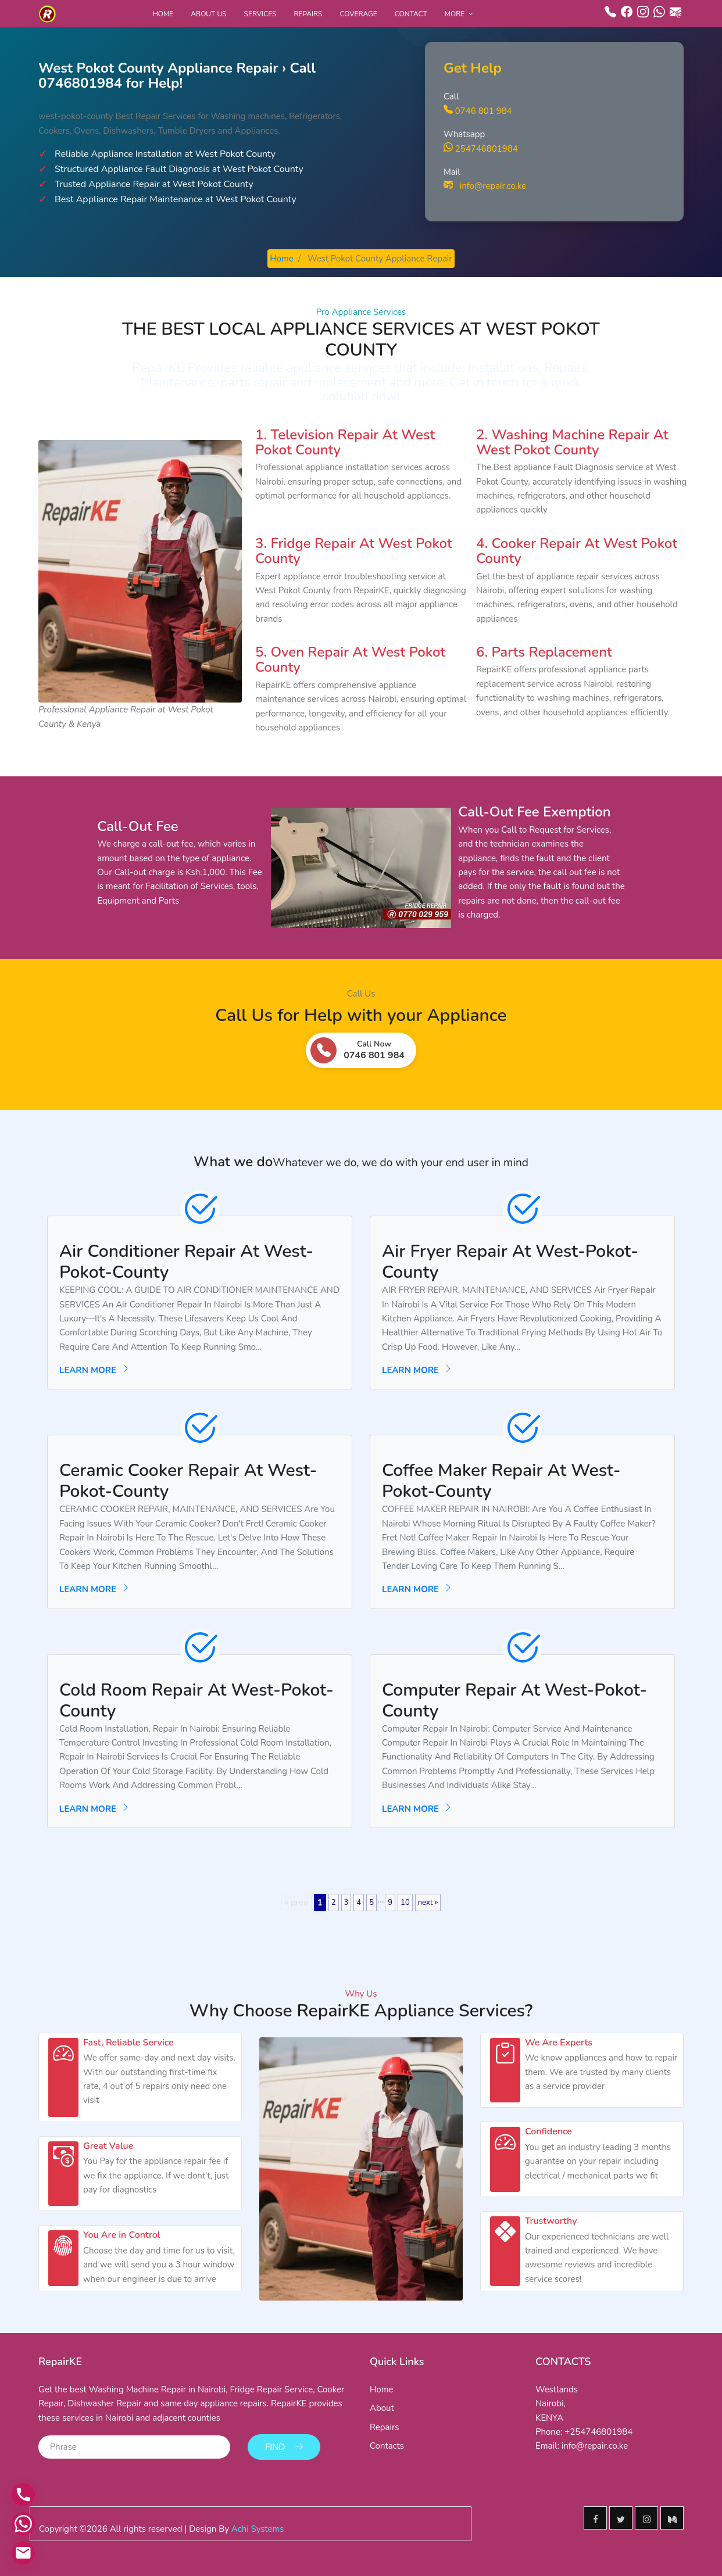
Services (260, 14)
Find (284, 2447)
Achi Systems (257, 2529)
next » (428, 1902)
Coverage (358, 14)
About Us (208, 14)
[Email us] (23, 2552)
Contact (411, 14)
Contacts (387, 2446)
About (382, 2408)
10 (405, 1902)
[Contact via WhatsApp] (23, 2523)
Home (163, 14)
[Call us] (23, 2494)
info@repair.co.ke (485, 186)
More (455, 14)
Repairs (308, 14)
